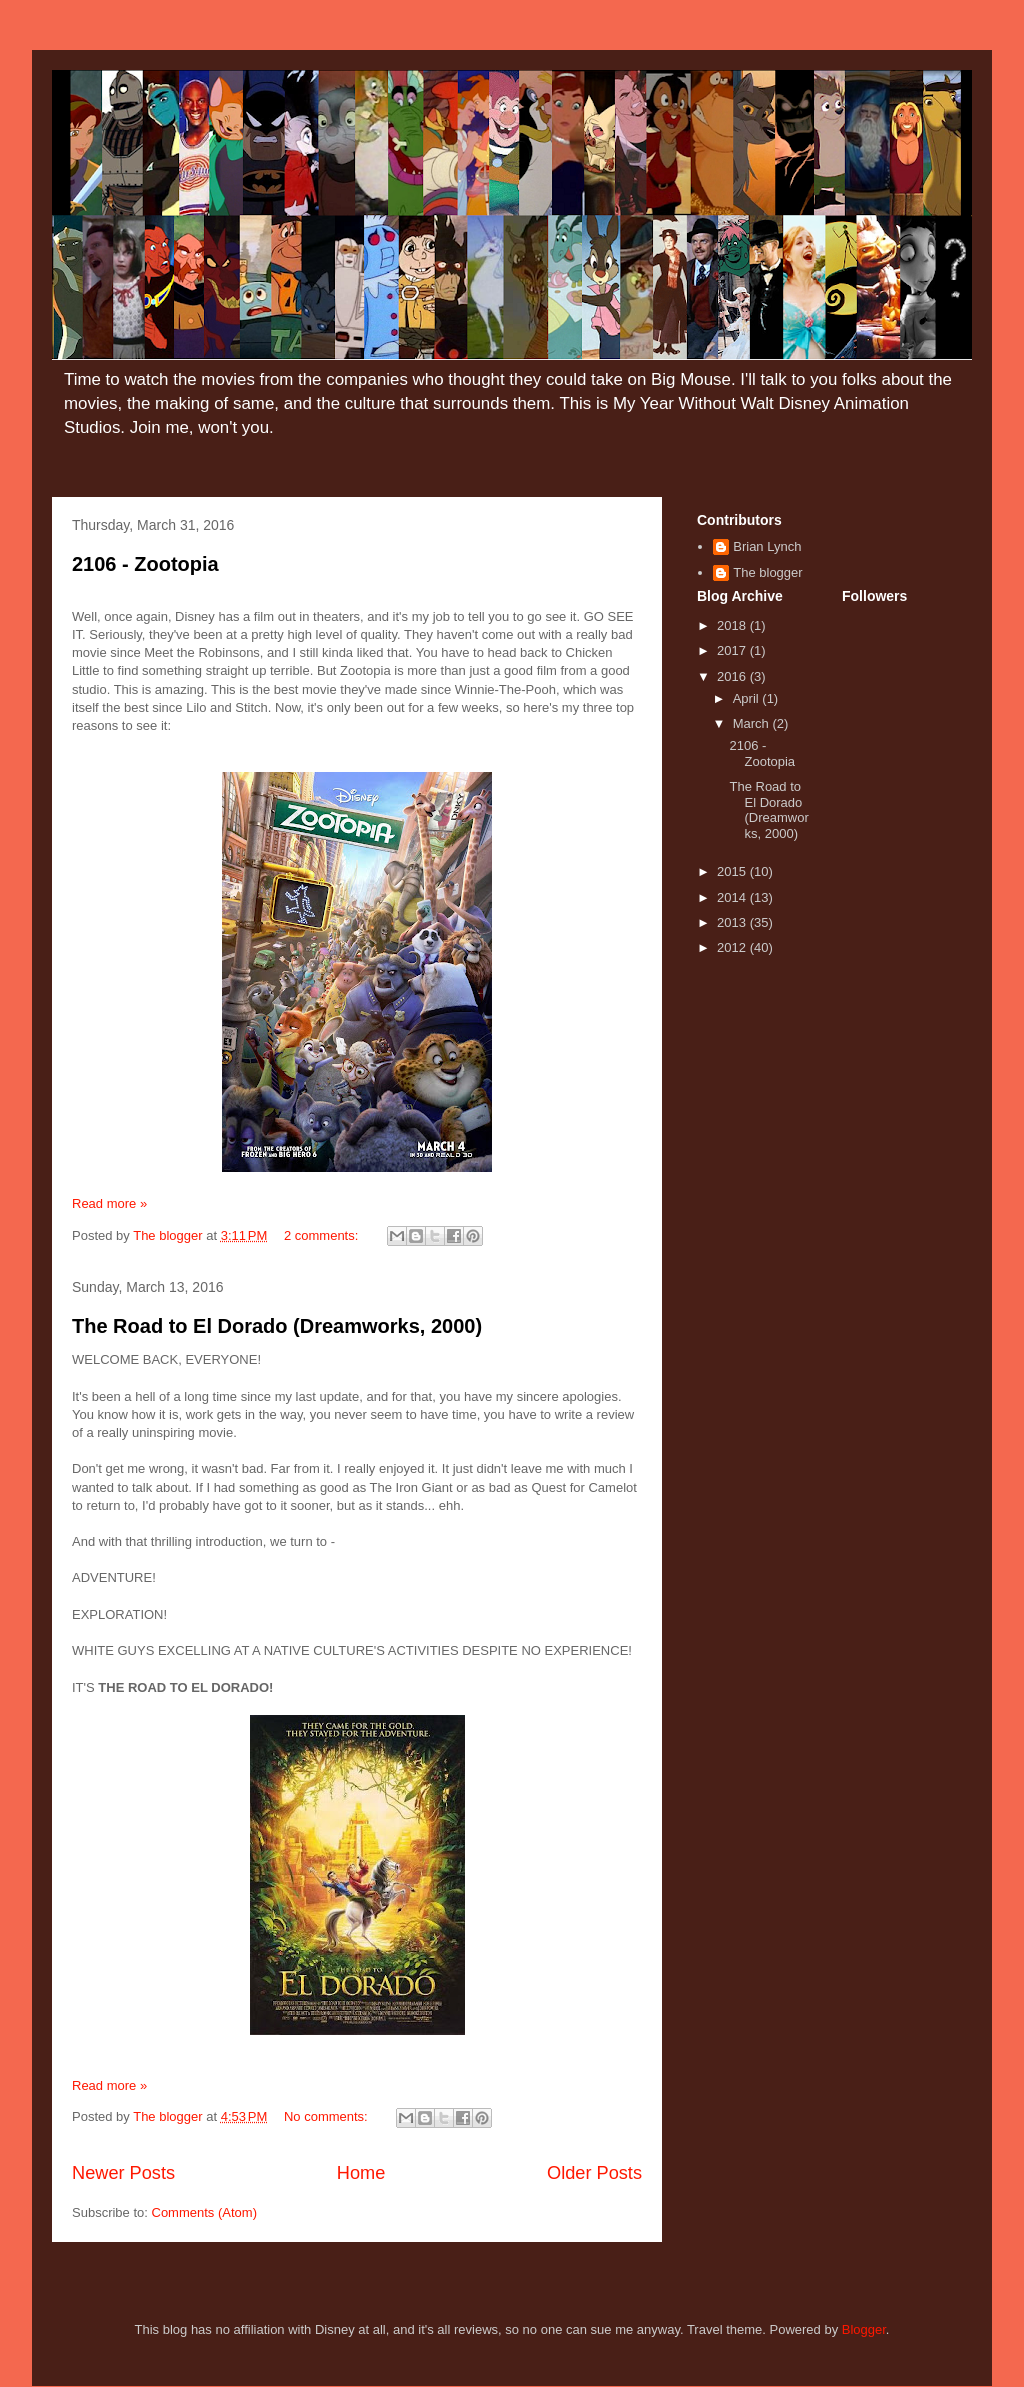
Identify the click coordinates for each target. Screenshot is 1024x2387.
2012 (733, 947)
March (753, 723)
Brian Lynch (767, 546)
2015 (733, 871)
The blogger (767, 572)
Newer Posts (123, 2173)
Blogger (864, 2329)
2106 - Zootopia (145, 564)
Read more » (109, 1203)
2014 (733, 897)
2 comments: (323, 1235)
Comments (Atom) (204, 2212)
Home (361, 2173)
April (748, 698)
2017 (733, 650)
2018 (733, 625)
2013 (733, 922)
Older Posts (594, 2173)
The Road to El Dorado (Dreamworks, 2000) (277, 1326)
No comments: (327, 2116)
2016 (733, 676)
